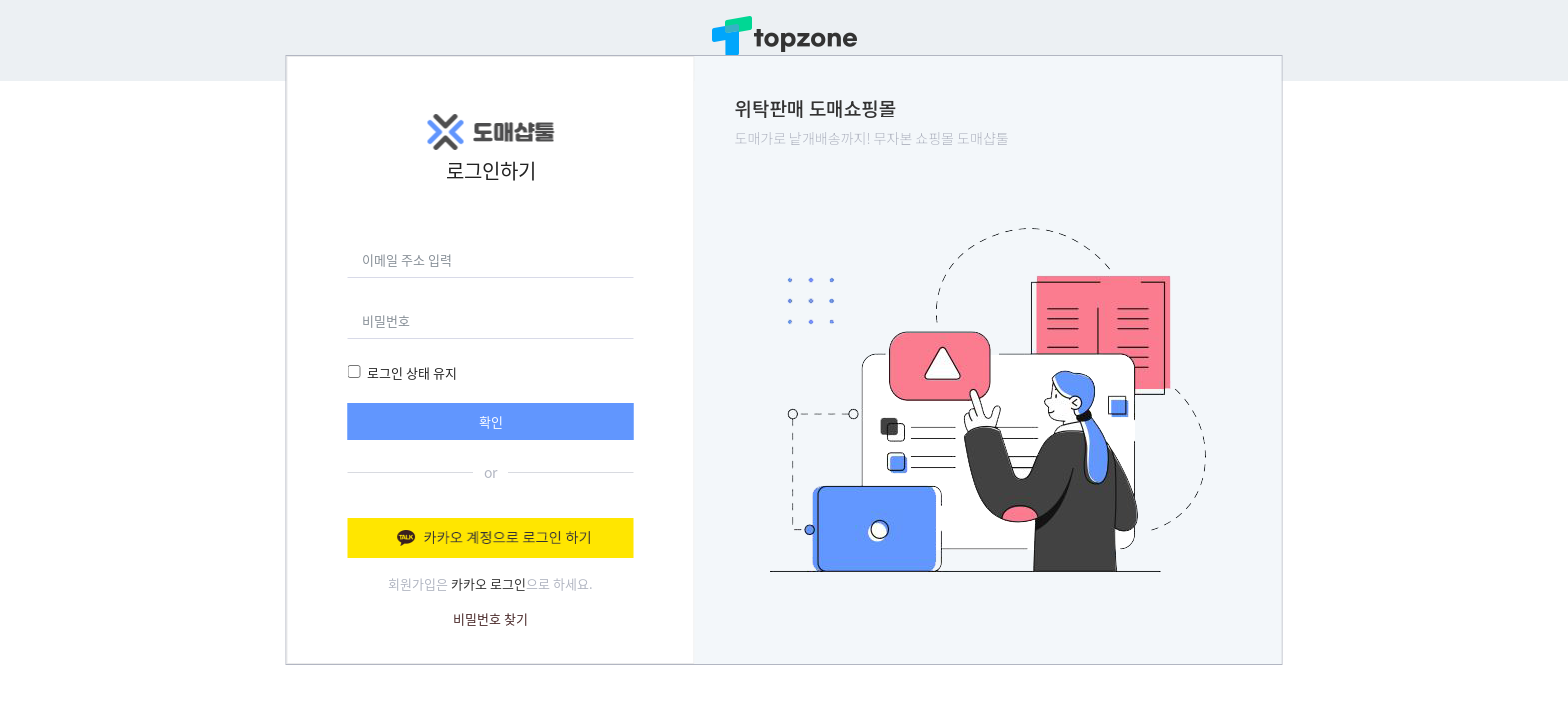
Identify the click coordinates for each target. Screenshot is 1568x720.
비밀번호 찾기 (490, 618)
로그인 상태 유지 (412, 372)
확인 (491, 421)
